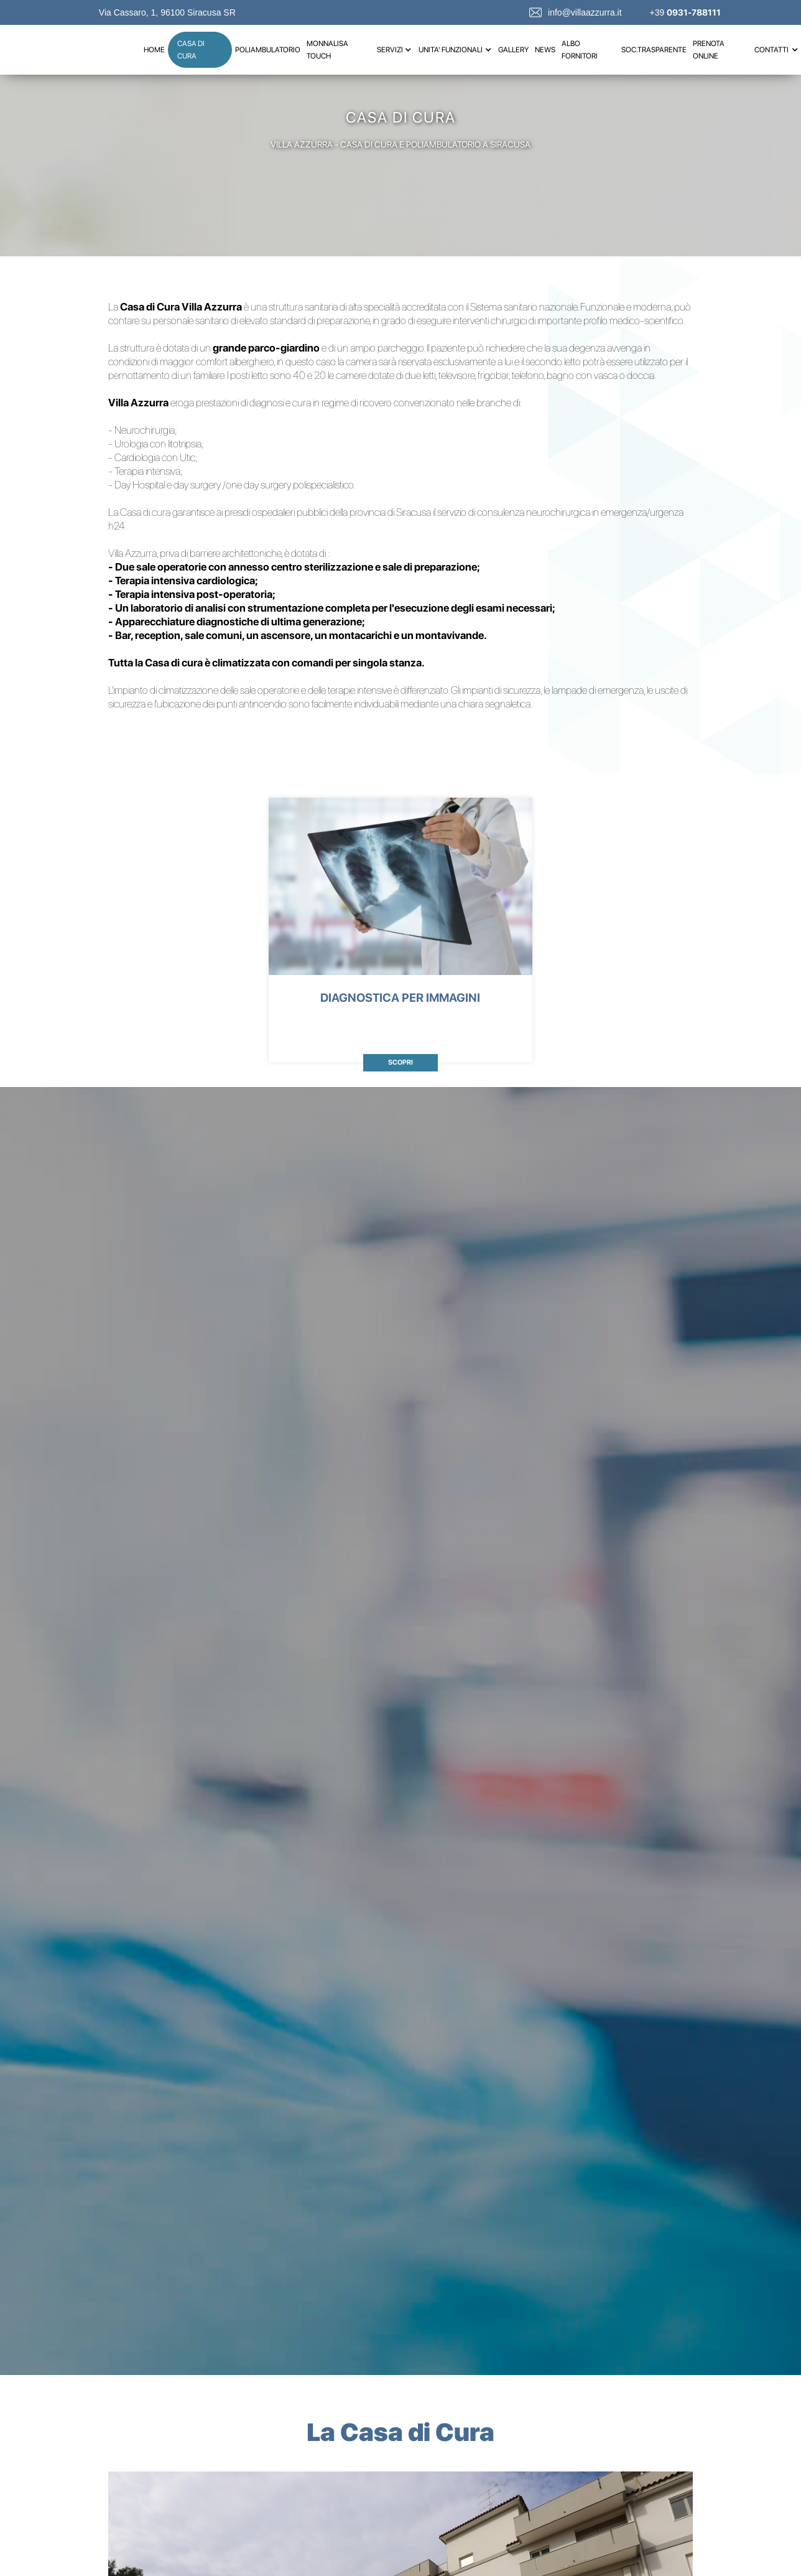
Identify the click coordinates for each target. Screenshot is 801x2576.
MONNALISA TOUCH (327, 49)
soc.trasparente (654, 49)
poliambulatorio (267, 49)
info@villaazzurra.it (584, 12)
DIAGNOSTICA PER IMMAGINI (400, 998)
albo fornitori (580, 49)
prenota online (709, 49)
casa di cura (191, 49)
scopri (400, 1062)
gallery (513, 49)
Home (154, 49)
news (545, 49)
